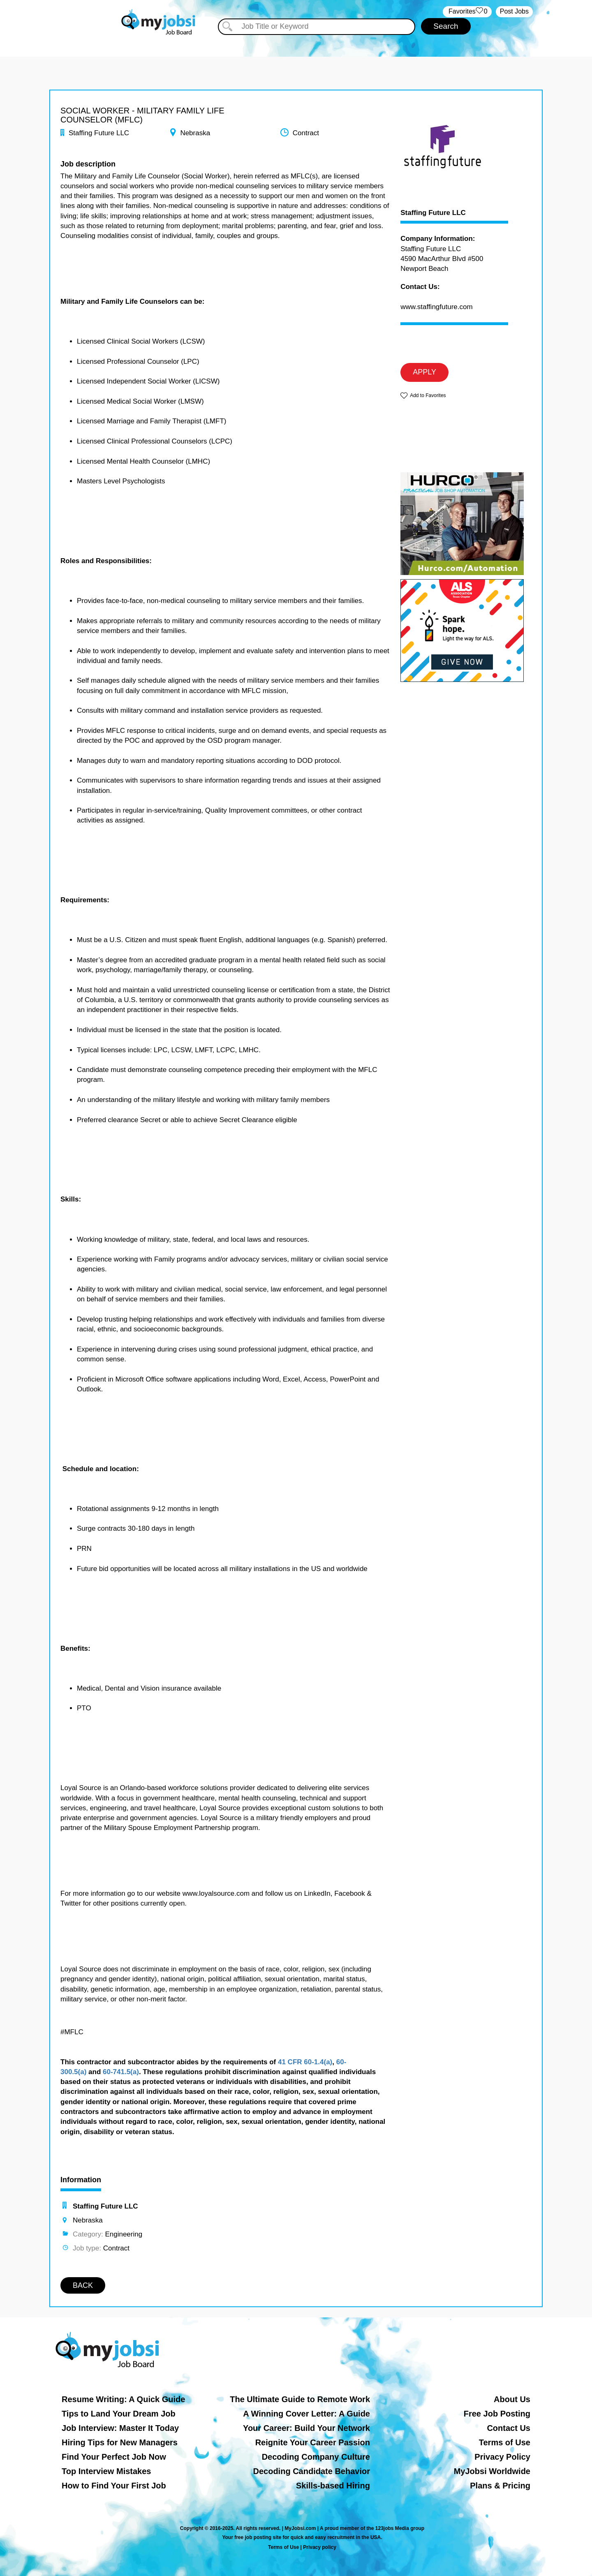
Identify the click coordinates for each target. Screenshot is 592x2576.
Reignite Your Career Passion (312, 2442)
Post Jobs (514, 11)
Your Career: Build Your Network (306, 2428)
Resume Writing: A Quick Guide (123, 2399)
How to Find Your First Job (114, 2485)
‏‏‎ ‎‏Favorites (467, 11)
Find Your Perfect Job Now (114, 2456)
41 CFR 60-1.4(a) (305, 2062)
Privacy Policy (502, 2456)
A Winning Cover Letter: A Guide (306, 2413)
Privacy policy (319, 2547)
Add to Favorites (428, 395)
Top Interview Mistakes (106, 2471)
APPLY (424, 372)
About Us (512, 2399)
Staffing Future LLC (433, 213)
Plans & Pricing (500, 2485)
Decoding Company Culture (316, 2456)
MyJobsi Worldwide (492, 2471)
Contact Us (508, 2428)
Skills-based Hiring (333, 2485)
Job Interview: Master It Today (120, 2428)
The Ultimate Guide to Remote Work (300, 2399)
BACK (83, 2285)
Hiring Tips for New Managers (120, 2442)
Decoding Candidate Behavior (311, 2471)
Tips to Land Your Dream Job (119, 2413)
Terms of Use (504, 2442)
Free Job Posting (497, 2413)
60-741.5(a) (121, 2072)
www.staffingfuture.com (436, 307)
